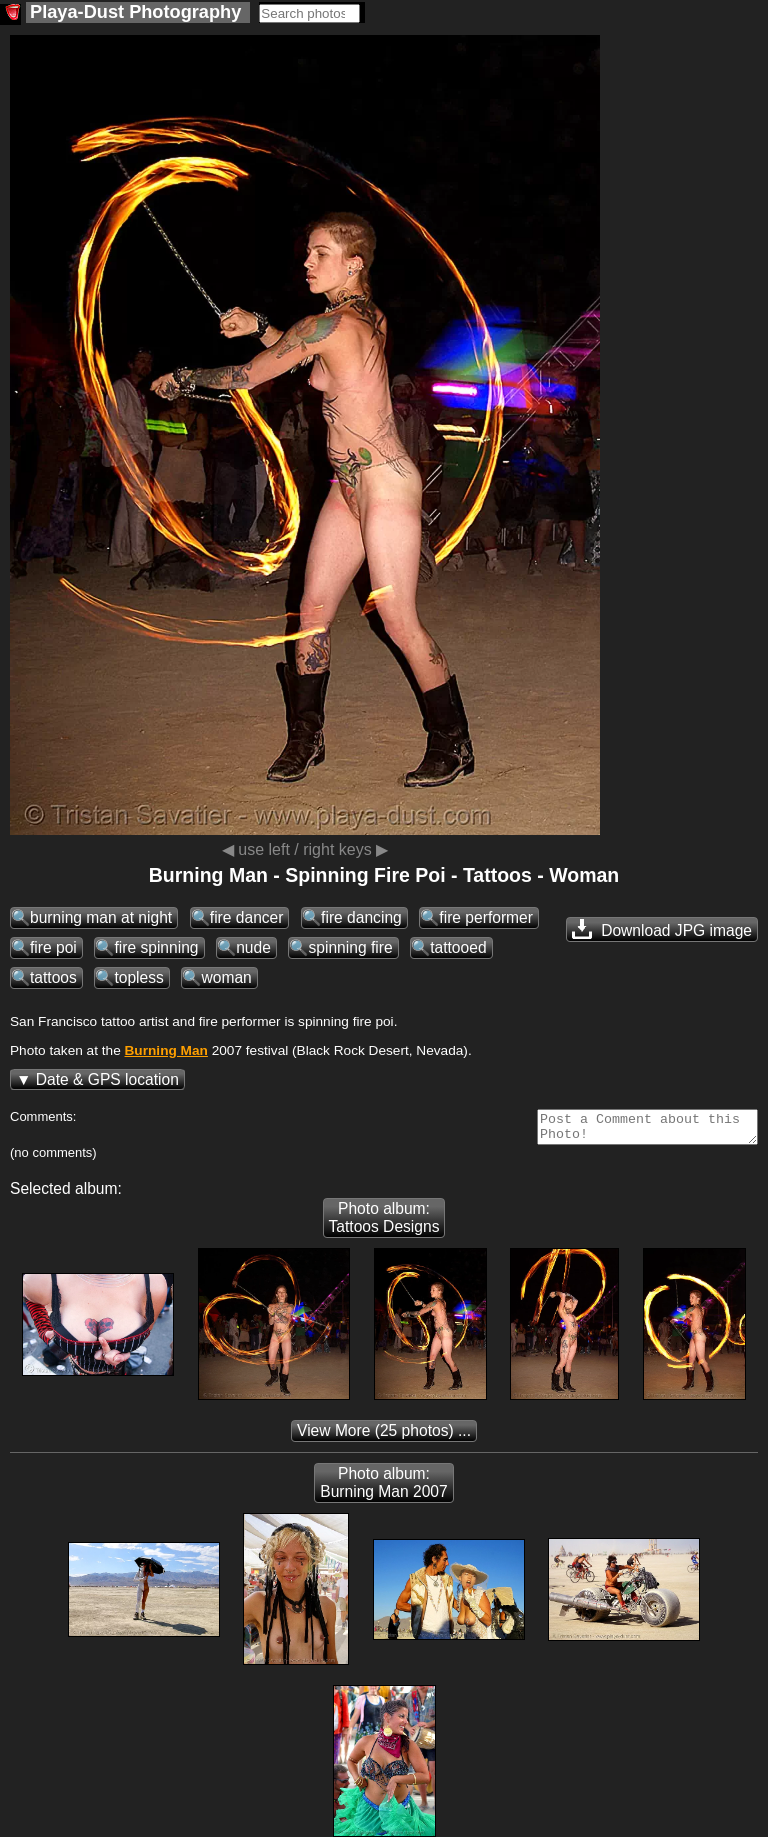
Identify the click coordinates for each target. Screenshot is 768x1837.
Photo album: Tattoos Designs (384, 1223)
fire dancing (361, 917)
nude (253, 947)
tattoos (53, 977)
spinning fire (350, 947)
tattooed (458, 947)
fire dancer (247, 917)
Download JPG (662, 929)
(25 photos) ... (384, 1436)
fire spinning (156, 947)
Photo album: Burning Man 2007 (383, 1488)
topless (138, 977)
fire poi (53, 947)
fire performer (486, 917)
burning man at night (101, 917)
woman (226, 977)
